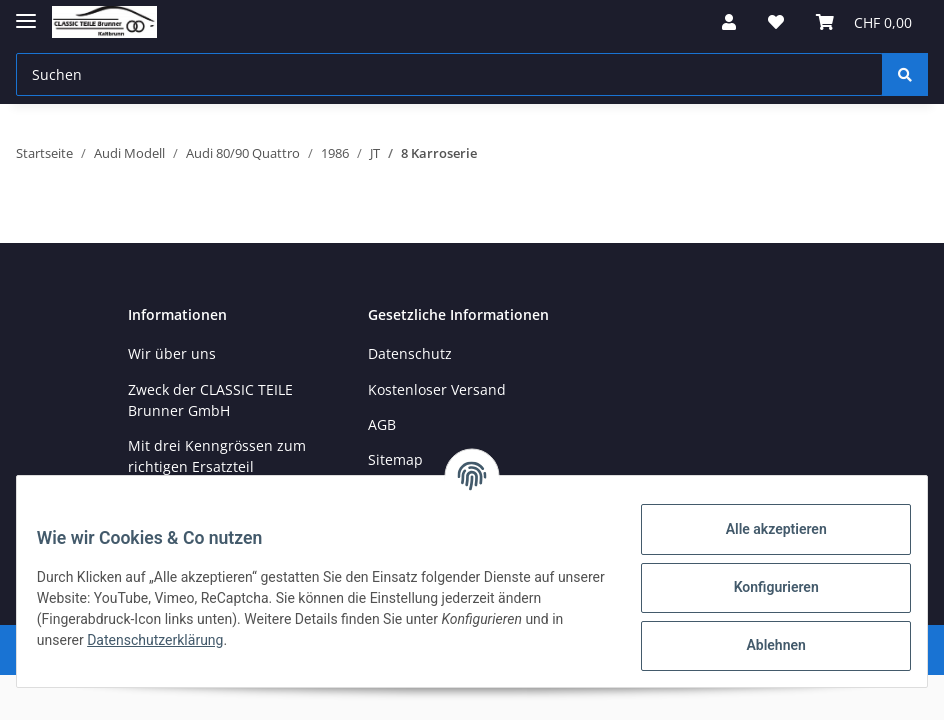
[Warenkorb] (864, 22)
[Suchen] (449, 74)
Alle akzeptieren (763, 529)
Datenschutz (410, 353)
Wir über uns (172, 353)
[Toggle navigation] (26, 12)
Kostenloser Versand (437, 389)
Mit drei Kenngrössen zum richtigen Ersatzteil (217, 456)
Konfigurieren (763, 587)
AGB (382, 424)
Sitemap (395, 459)
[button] (729, 22)
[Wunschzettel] (776, 22)
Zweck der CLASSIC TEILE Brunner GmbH (210, 400)
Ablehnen (763, 645)
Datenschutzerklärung (209, 640)
